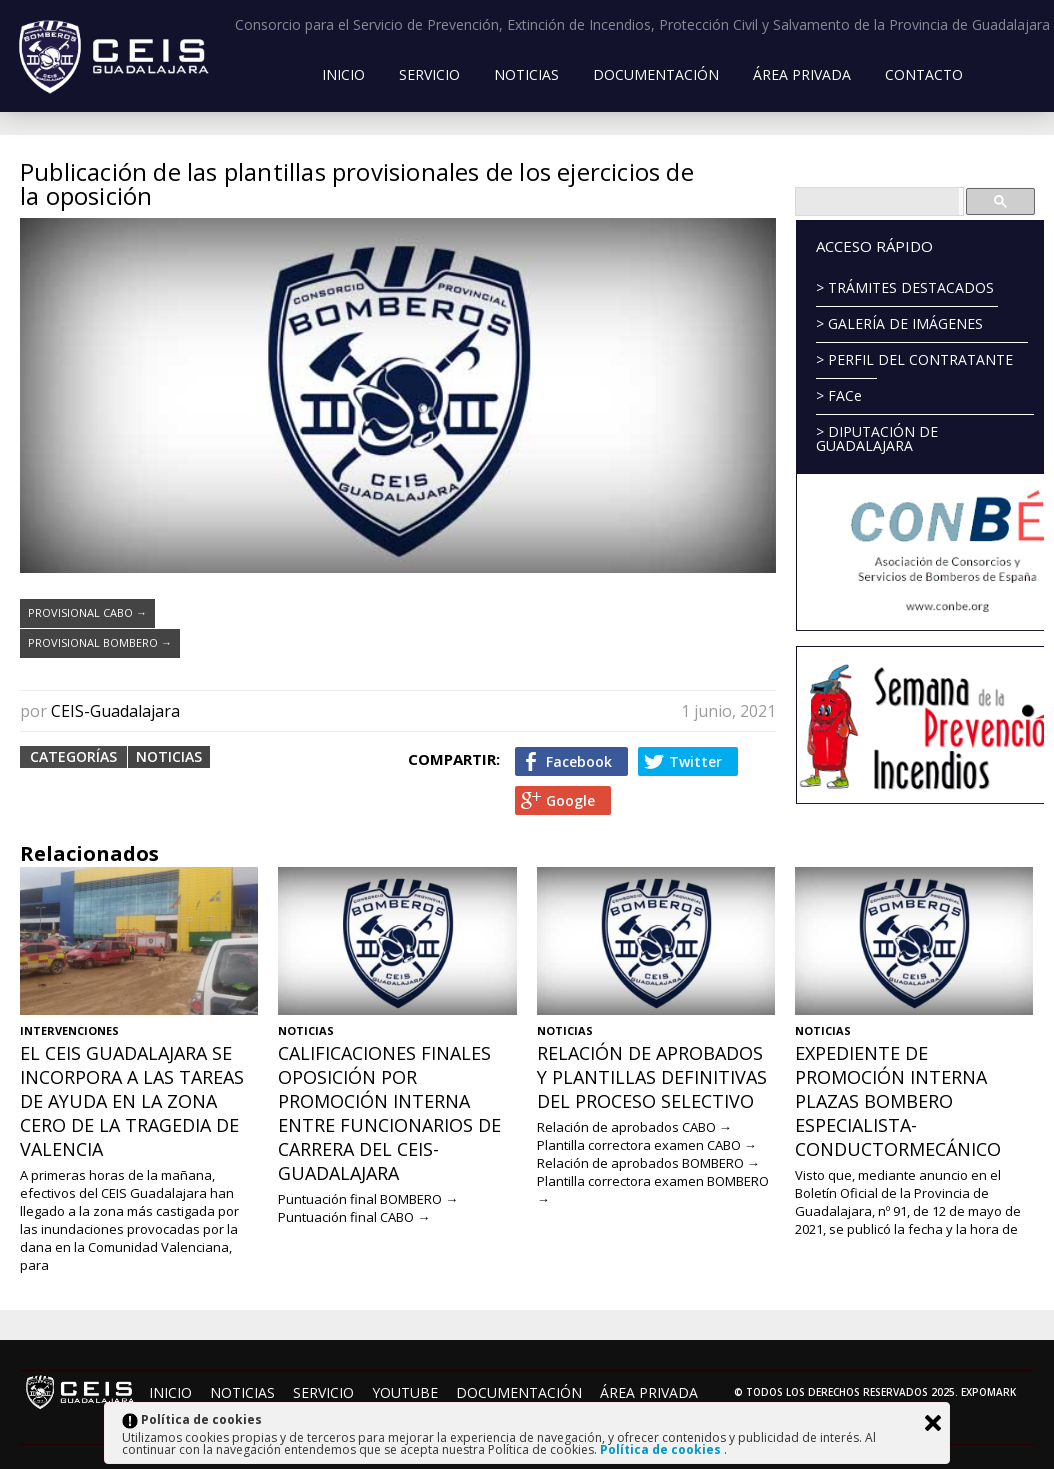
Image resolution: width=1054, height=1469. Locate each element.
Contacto (924, 74)
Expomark (988, 1392)
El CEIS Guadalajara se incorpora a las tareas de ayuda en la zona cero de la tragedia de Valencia (132, 1101)
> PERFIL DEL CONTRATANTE (914, 359)
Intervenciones (69, 1030)
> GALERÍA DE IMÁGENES (899, 323)
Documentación (656, 74)
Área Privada (802, 74)
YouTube (405, 1392)
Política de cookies (662, 1449)
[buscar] (878, 201)
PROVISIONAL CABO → (87, 612)
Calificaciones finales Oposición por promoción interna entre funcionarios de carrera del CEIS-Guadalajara (389, 1113)
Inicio (343, 74)
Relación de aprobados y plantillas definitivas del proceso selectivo (652, 1077)
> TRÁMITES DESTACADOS (905, 287)
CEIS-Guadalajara (115, 711)
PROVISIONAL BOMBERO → (100, 642)
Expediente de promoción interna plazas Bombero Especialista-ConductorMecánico (898, 1101)
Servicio (429, 74)
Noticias (526, 74)
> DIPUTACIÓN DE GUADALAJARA (877, 438)
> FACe (839, 395)
